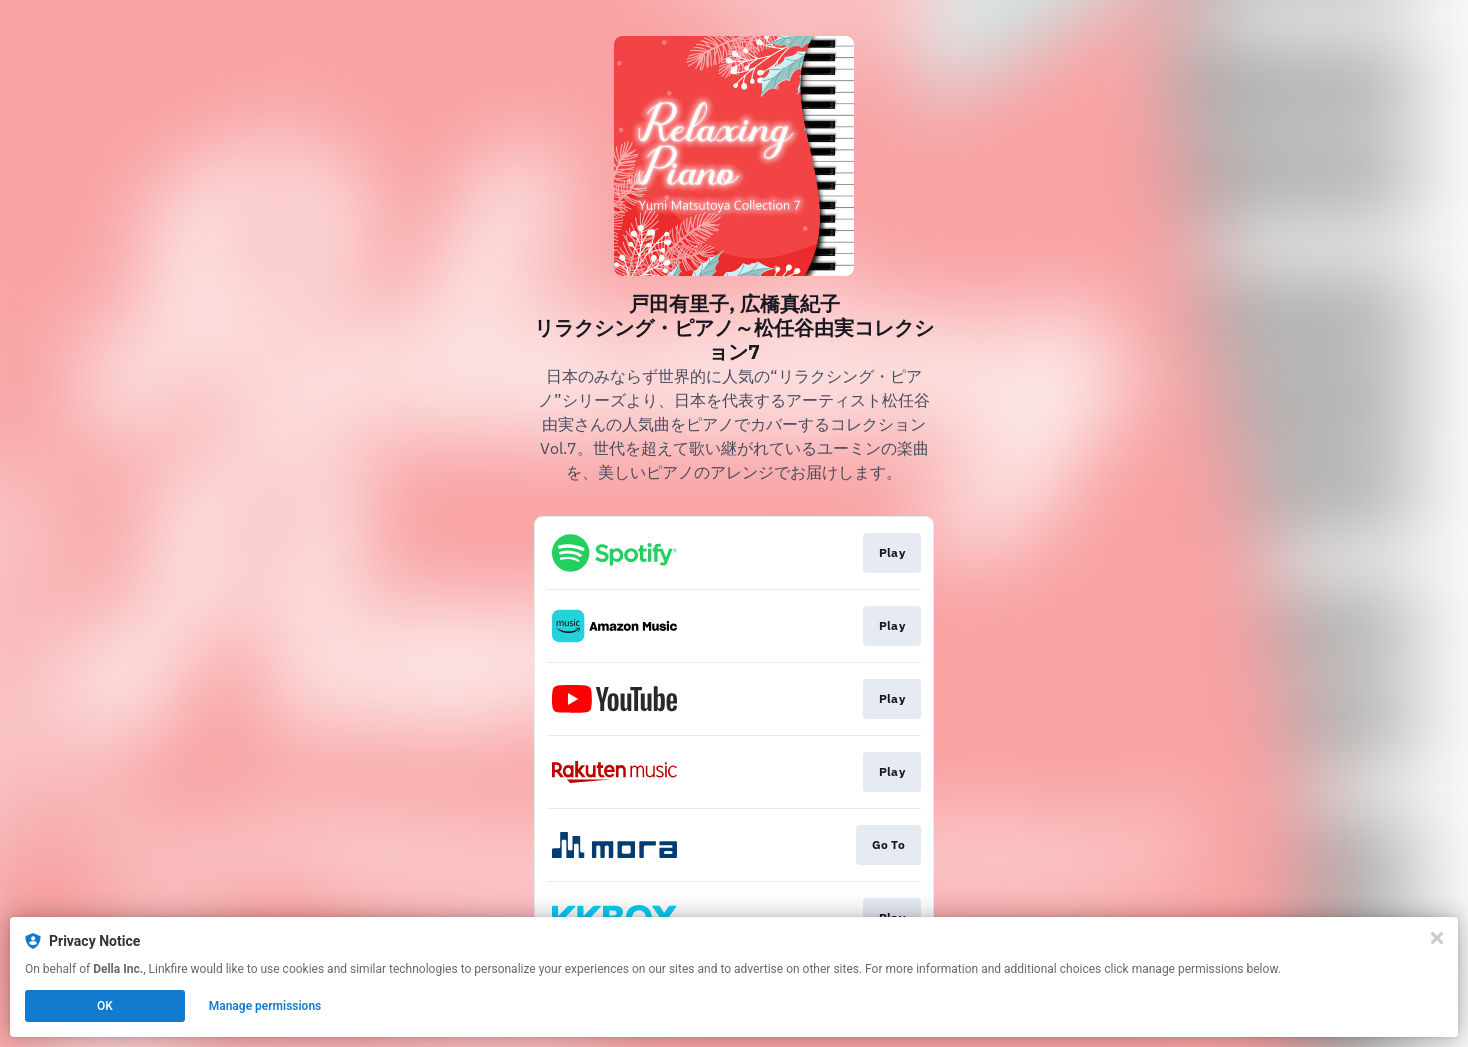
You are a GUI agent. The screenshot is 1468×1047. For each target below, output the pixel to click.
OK (105, 1006)
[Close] (1437, 938)
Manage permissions (265, 1006)
